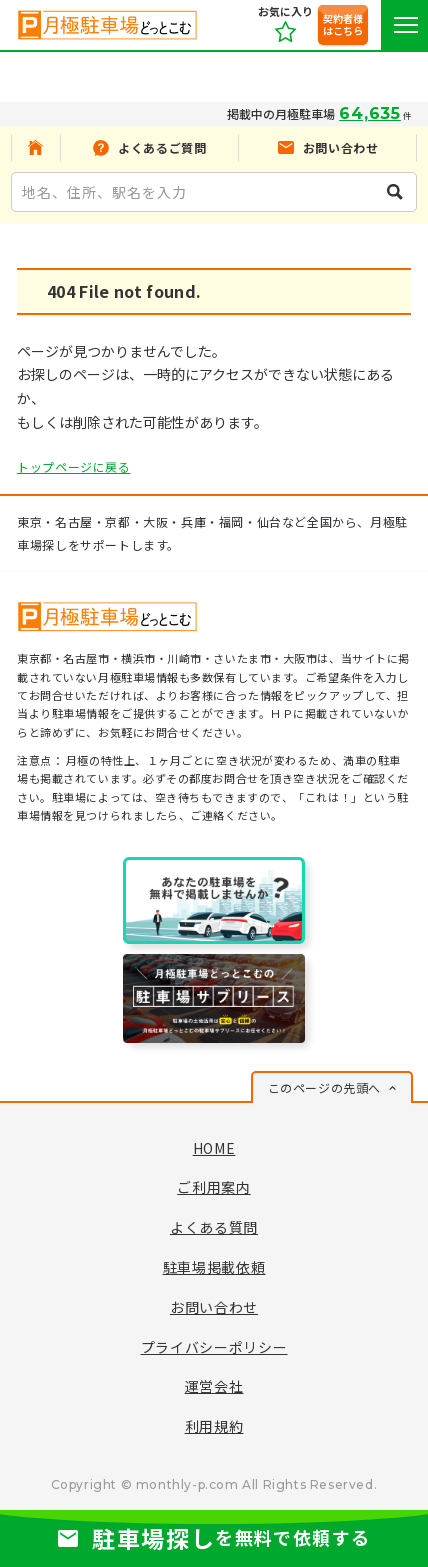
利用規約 (214, 1426)
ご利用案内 (214, 1187)
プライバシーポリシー (214, 1347)
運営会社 (214, 1386)
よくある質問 (214, 1227)
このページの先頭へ (324, 1087)
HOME (214, 1148)
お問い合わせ (214, 1307)
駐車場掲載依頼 (214, 1267)
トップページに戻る (73, 466)
